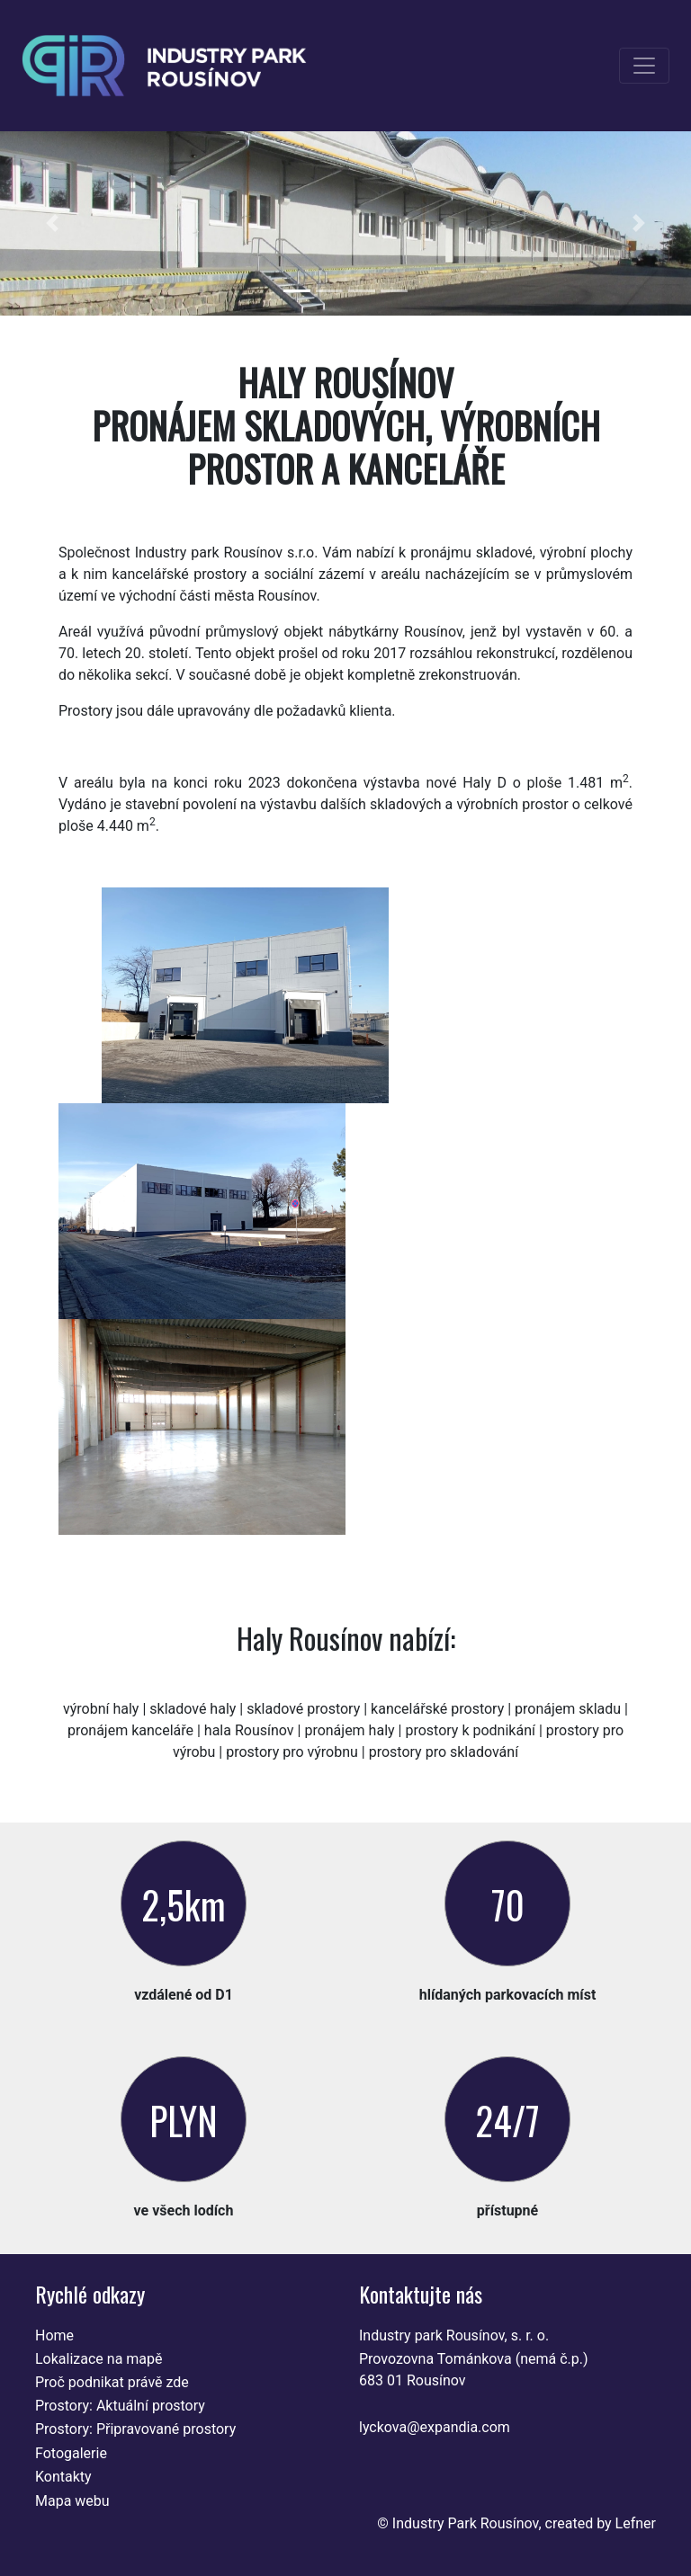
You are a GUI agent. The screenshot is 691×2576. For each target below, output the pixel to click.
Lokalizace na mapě (99, 2358)
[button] (51, 223)
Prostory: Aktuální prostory (120, 2405)
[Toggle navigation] (644, 66)
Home (54, 2335)
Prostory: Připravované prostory (135, 2429)
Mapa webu (72, 2500)
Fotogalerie (71, 2453)
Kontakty (63, 2476)
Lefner (635, 2523)
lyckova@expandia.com (434, 2427)
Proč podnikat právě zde (112, 2382)
